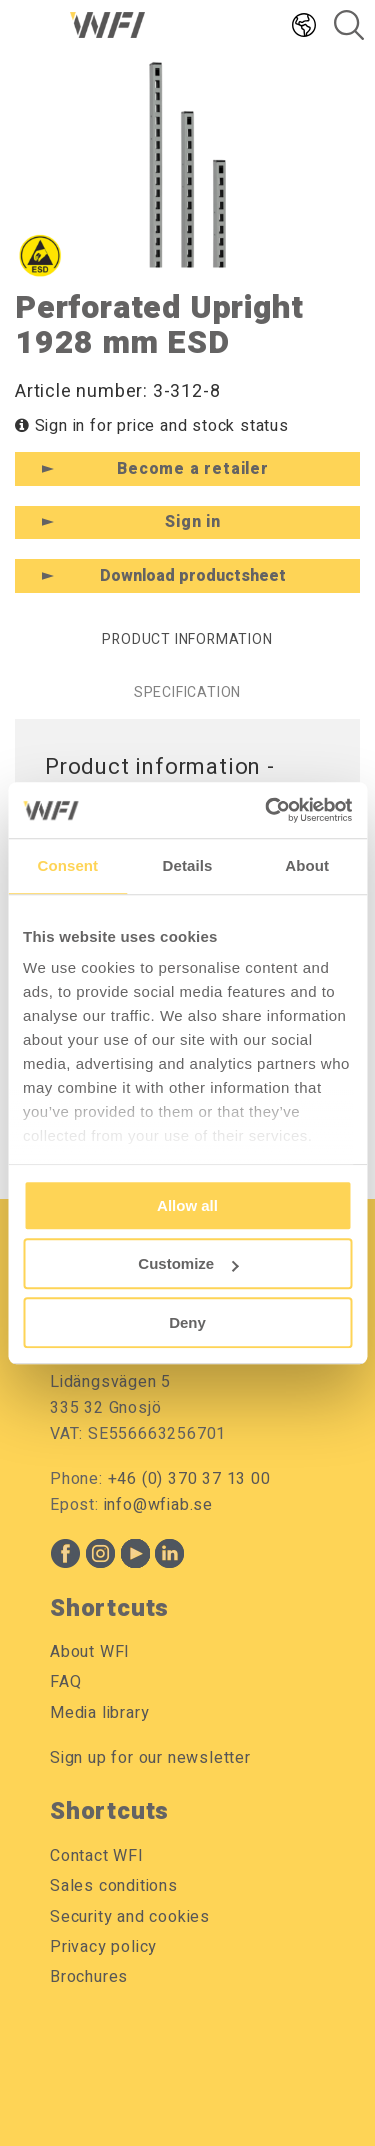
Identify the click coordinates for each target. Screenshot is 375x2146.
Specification (187, 692)
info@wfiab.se (158, 1505)
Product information (187, 639)
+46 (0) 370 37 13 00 (189, 1479)
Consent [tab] (67, 865)
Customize (188, 1263)
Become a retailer (193, 469)
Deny (187, 1322)
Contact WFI (97, 1856)
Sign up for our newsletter (150, 1758)
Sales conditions (114, 1886)
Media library (99, 1713)
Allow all (187, 1205)
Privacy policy (103, 1947)
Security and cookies (130, 1917)
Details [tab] (188, 865)
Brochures (89, 1977)
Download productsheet (193, 576)
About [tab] (307, 865)
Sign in (193, 522)
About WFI (90, 1652)
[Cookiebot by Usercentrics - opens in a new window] (267, 810)
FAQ (65, 1682)
